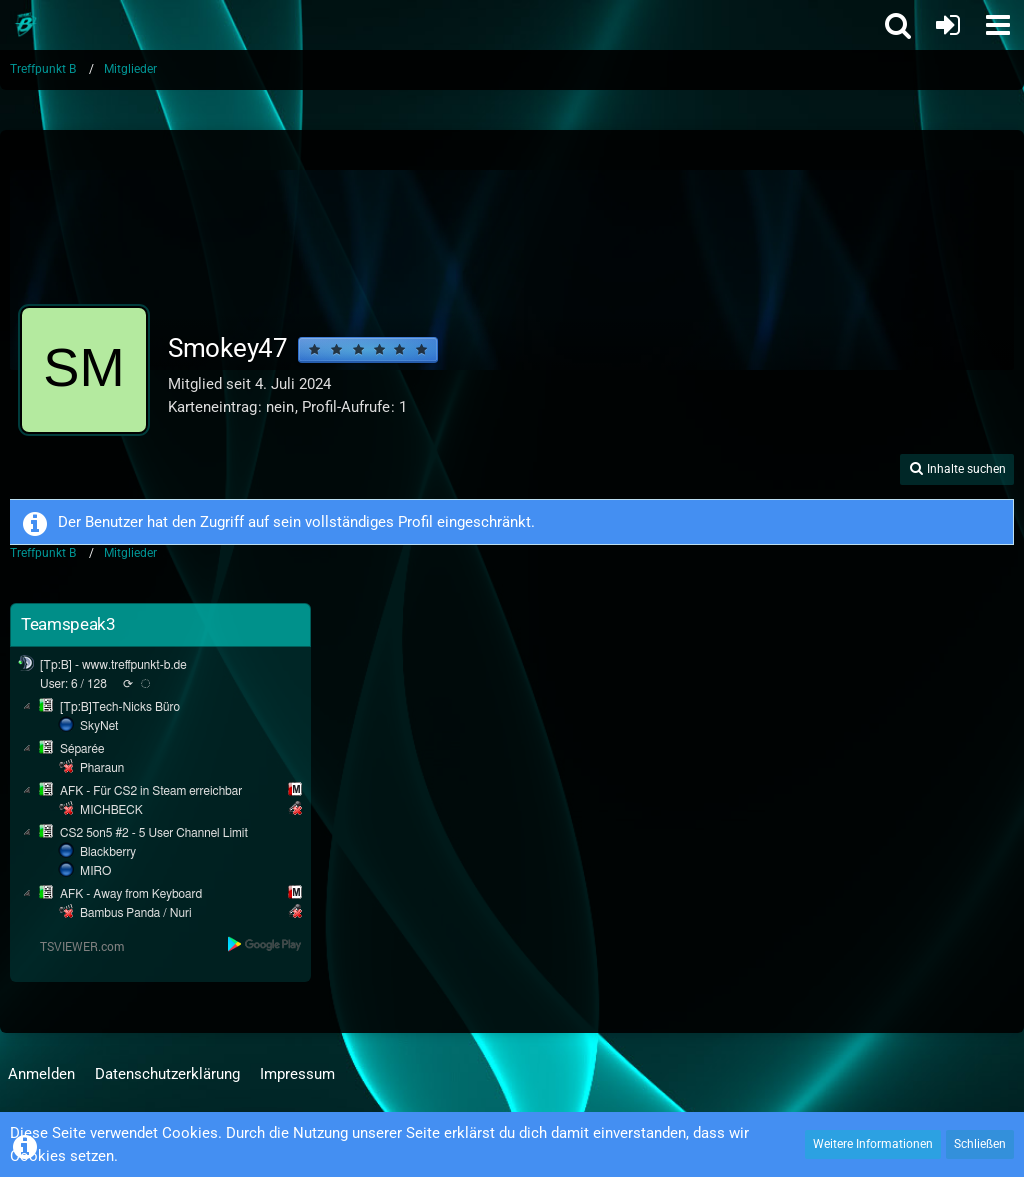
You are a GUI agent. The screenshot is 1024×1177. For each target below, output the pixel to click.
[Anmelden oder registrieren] (948, 25)
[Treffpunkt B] (25, 25)
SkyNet (99, 726)
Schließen (980, 1144)
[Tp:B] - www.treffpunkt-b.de (113, 665)
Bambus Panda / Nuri (136, 913)
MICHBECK (111, 810)
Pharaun (102, 768)
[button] (998, 25)
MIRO (95, 871)
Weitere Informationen (873, 1144)
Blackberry (108, 852)
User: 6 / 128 (73, 684)
